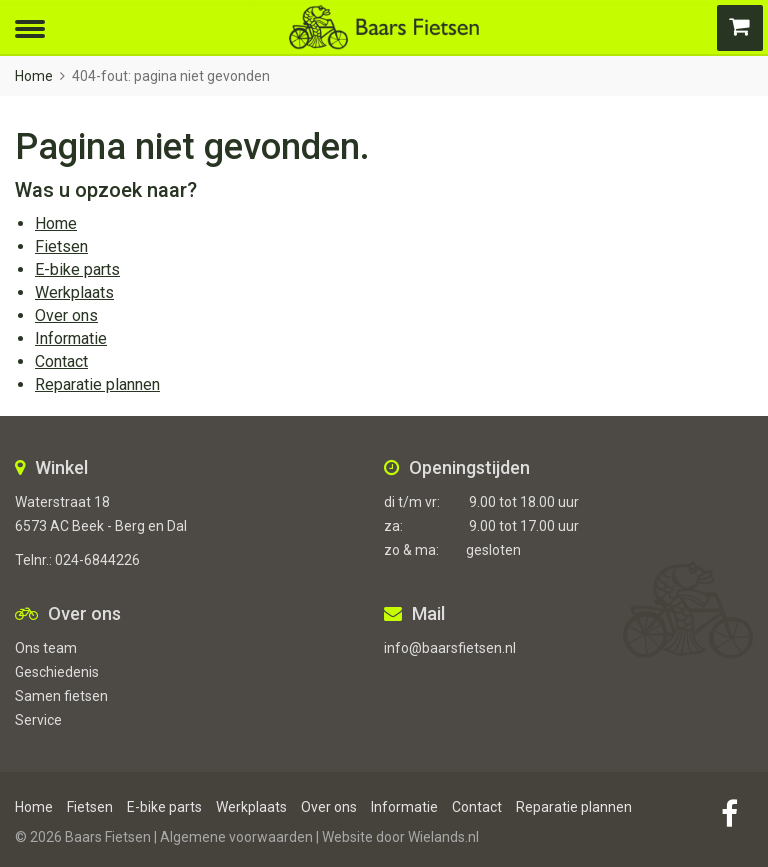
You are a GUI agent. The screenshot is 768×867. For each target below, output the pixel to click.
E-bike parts (77, 269)
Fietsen (61, 246)
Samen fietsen (61, 696)
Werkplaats (74, 292)
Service (38, 720)
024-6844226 (97, 560)
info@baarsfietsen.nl (450, 648)
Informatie (71, 338)
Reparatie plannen (97, 384)
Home (34, 76)
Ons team (46, 648)
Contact (61, 361)
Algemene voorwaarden (236, 837)
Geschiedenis (57, 672)
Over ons (66, 315)
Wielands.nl (443, 837)
